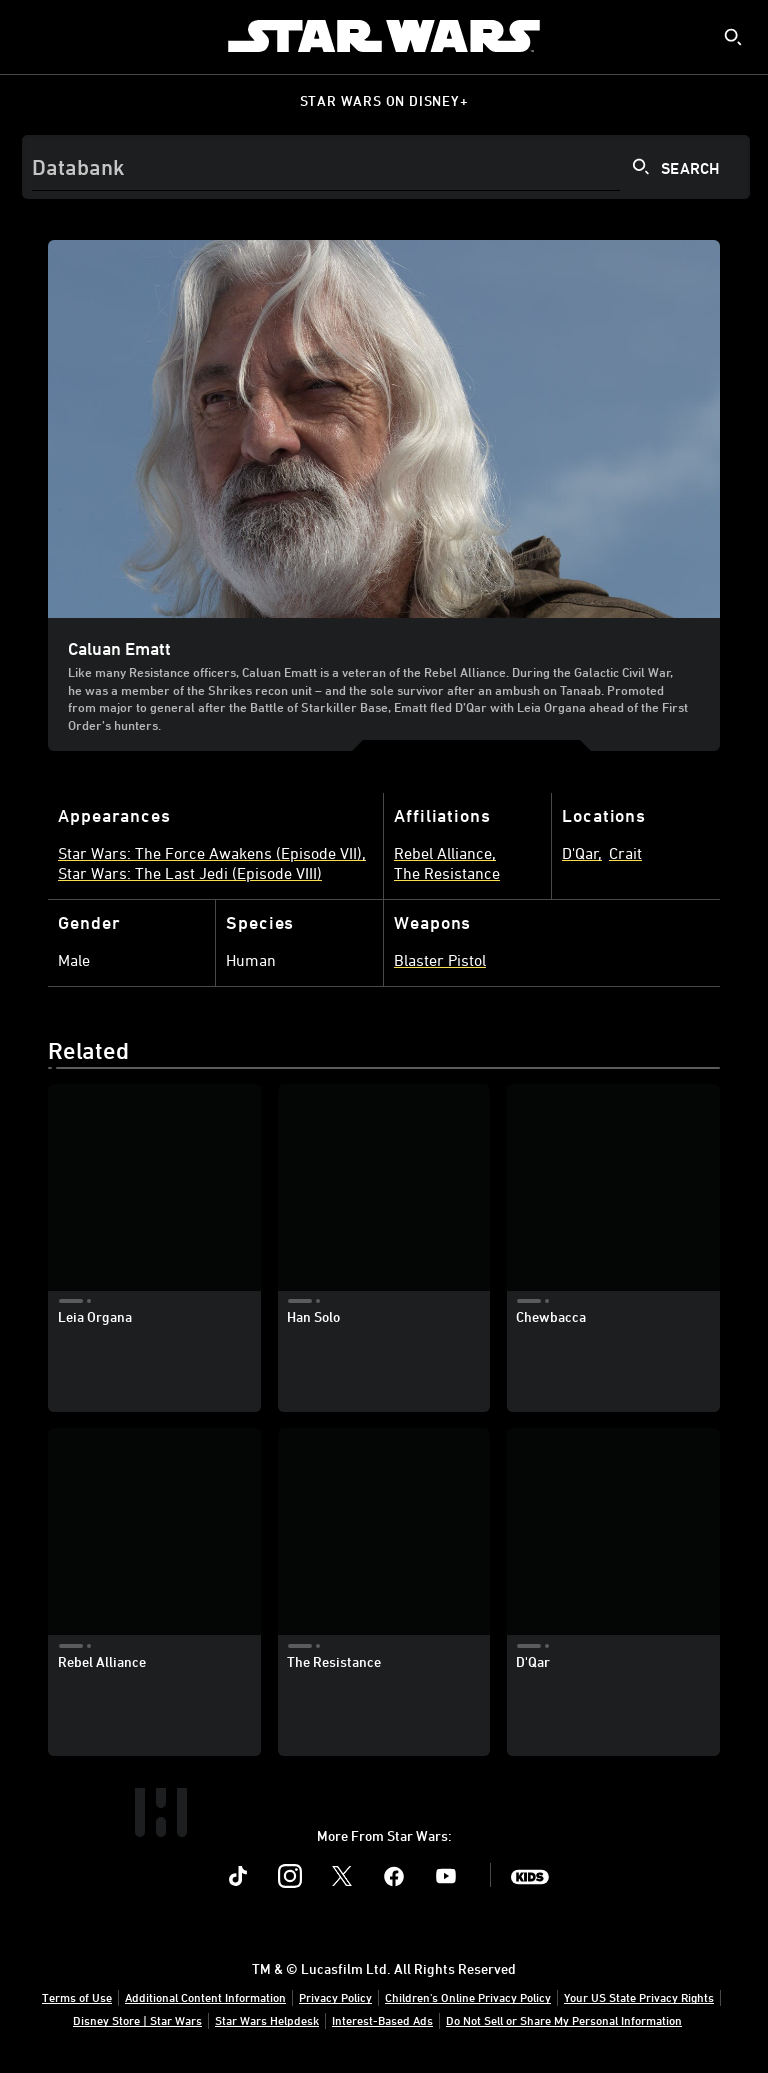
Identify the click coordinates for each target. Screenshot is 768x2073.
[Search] (386, 167)
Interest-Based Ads (382, 2020)
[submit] (733, 37)
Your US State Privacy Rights (639, 1997)
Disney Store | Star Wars (137, 2020)
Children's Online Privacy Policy (468, 1997)
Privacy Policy (335, 1997)
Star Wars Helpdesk (267, 2020)
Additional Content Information (205, 1997)
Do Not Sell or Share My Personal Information (564, 2020)
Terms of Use (77, 1997)
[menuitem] (32, 36)
